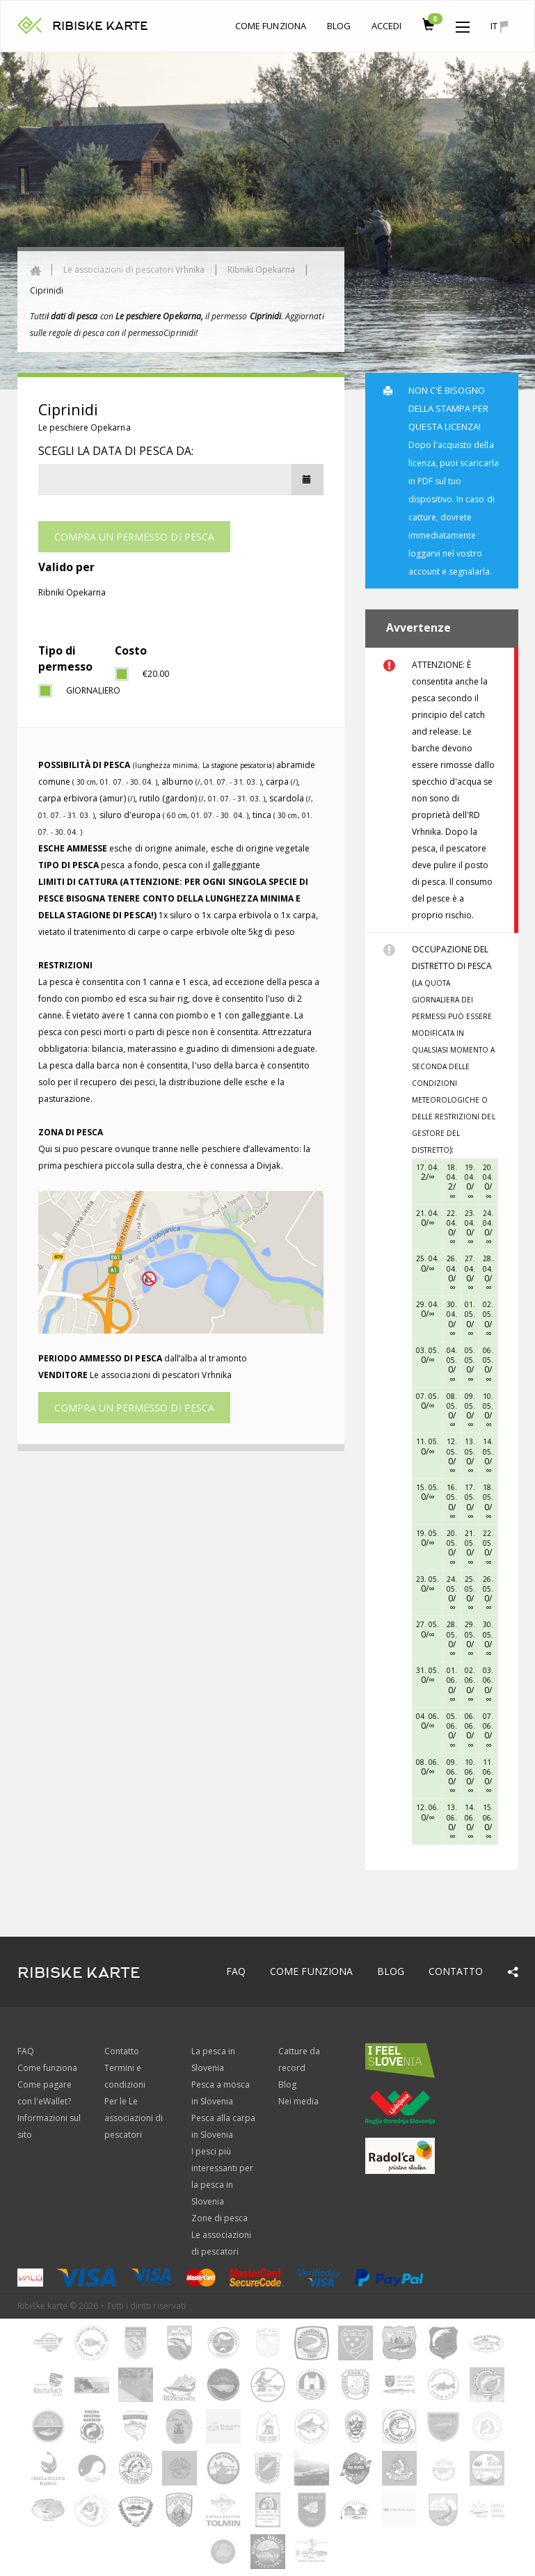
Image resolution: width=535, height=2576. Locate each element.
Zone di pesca (219, 2218)
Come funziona (270, 25)
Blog (339, 25)
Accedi (386, 25)
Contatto (456, 1971)
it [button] (498, 26)
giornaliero (80, 690)
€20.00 (156, 674)
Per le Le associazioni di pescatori (133, 2118)
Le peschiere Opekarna (84, 427)
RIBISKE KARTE (100, 26)
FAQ (236, 1971)
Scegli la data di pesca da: (115, 450)
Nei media (298, 2101)
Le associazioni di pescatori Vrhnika (134, 269)
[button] (462, 24)
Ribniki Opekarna (261, 269)
